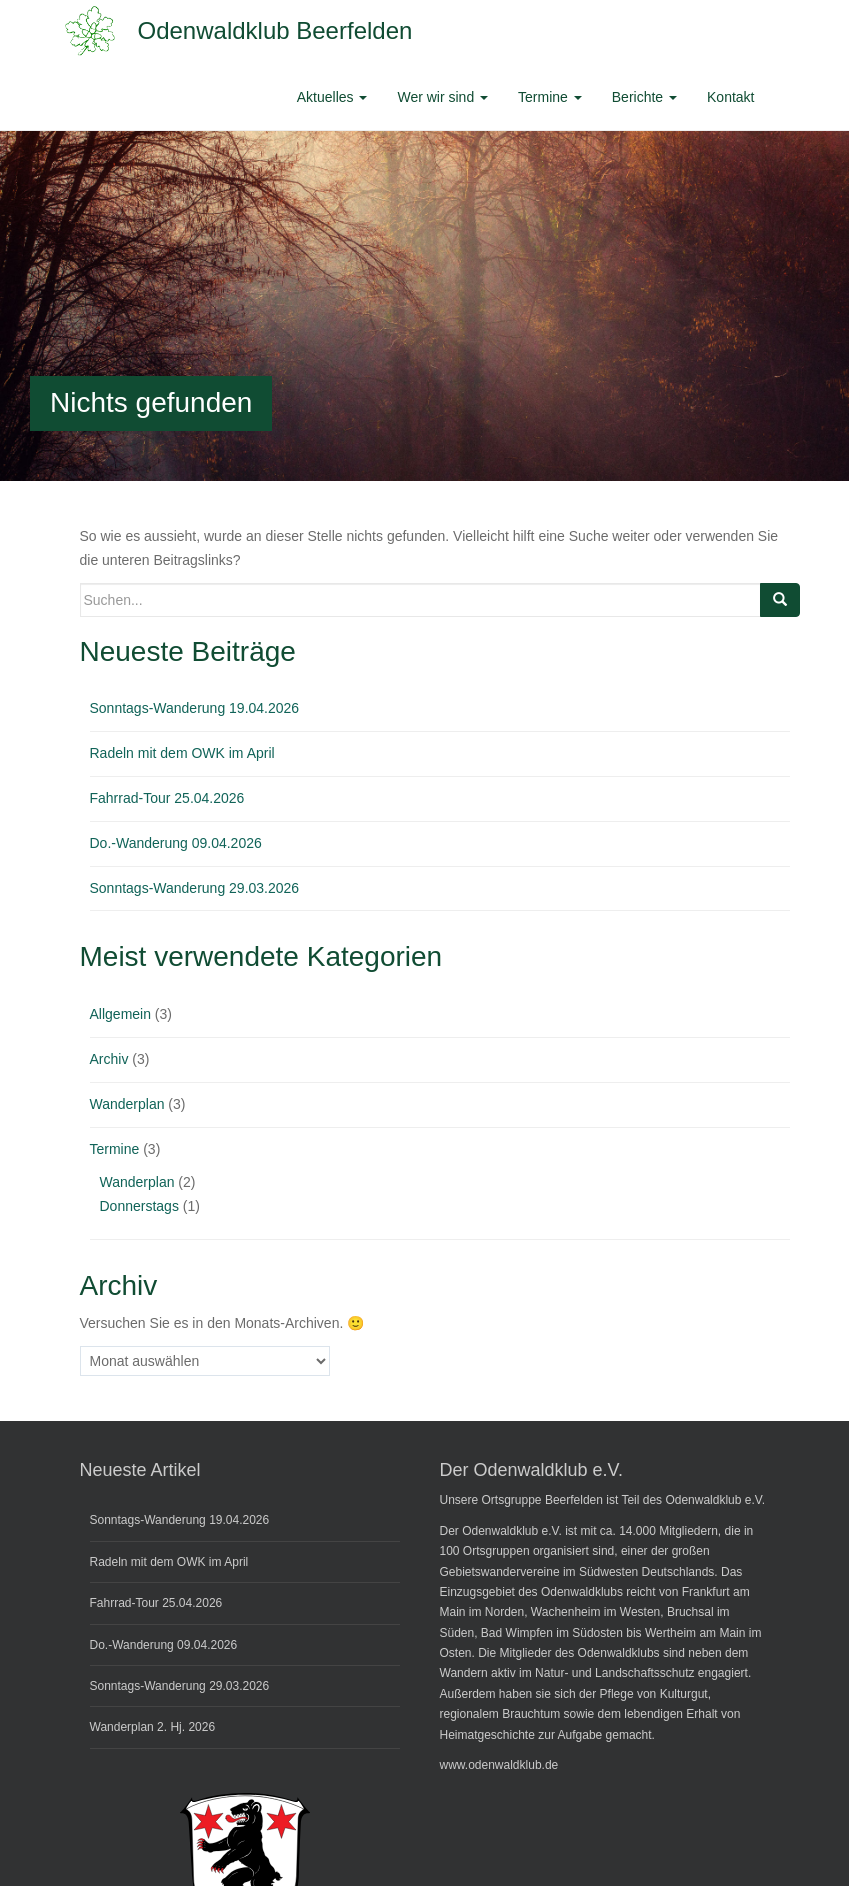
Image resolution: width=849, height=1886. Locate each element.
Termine (550, 97)
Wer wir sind (442, 97)
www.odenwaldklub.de (499, 1765)
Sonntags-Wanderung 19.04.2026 (195, 708)
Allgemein (120, 1014)
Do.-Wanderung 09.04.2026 (176, 843)
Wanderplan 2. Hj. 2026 (153, 1727)
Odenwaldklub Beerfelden (275, 30)
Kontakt (730, 97)
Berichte (644, 97)
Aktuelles (332, 97)
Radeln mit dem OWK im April (182, 753)
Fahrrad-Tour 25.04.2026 (167, 798)
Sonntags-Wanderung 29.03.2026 (195, 888)
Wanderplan (127, 1104)
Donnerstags (139, 1206)
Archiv (109, 1059)
